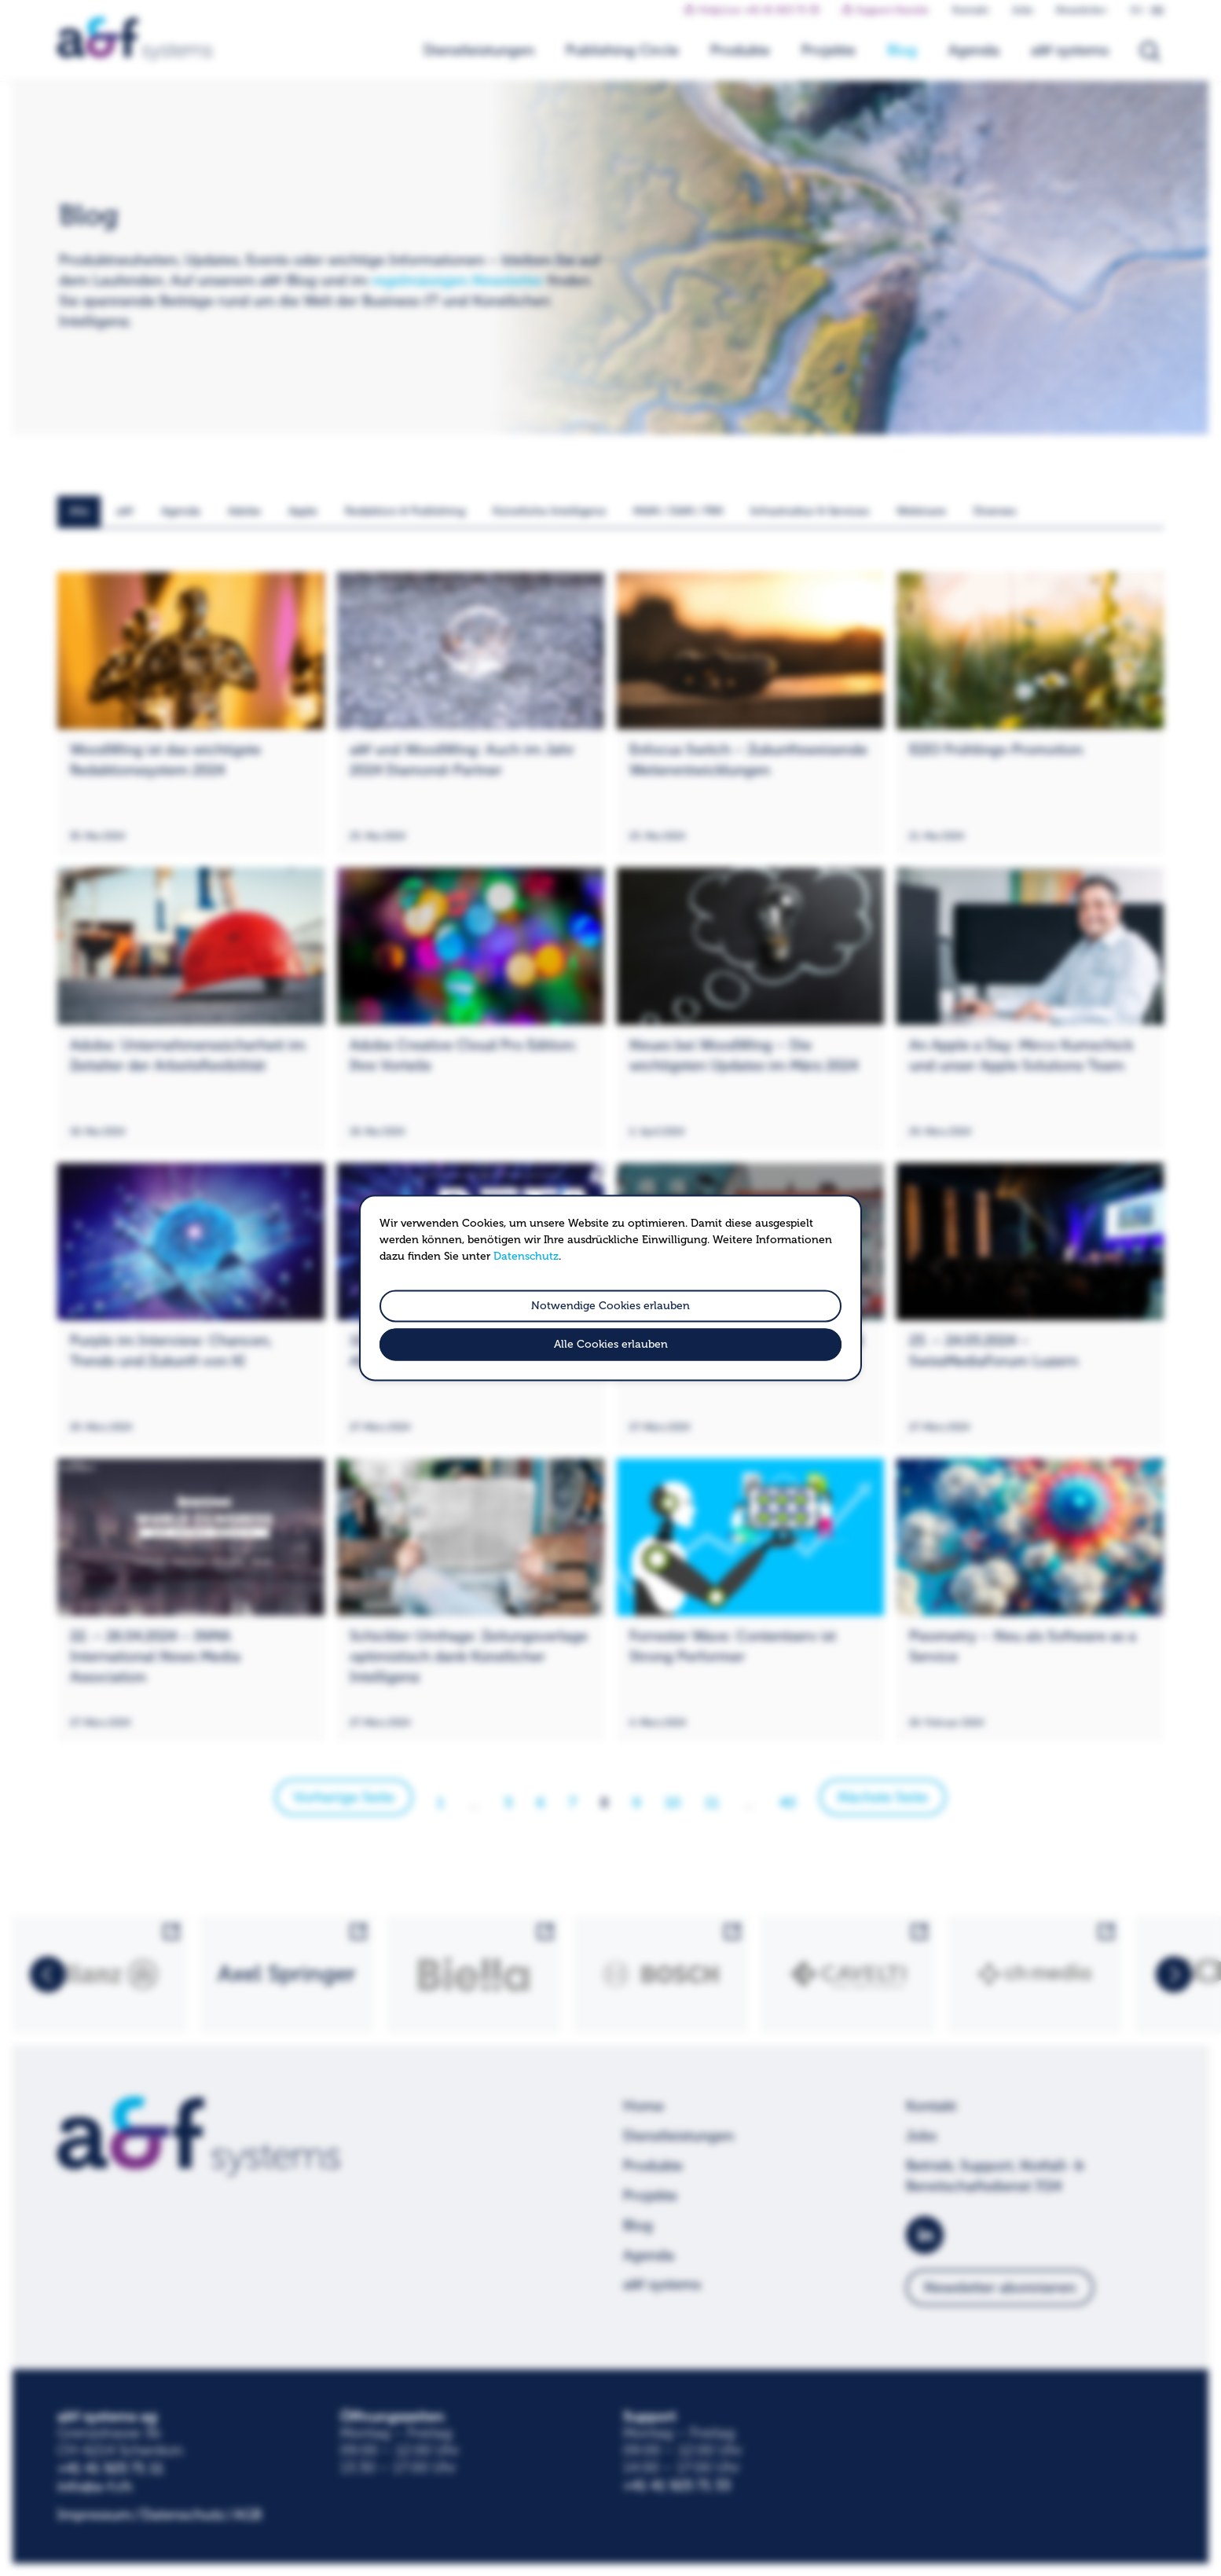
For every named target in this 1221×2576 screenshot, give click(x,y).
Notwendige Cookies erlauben (610, 1305)
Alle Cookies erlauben (611, 1345)
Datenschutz (526, 1256)
